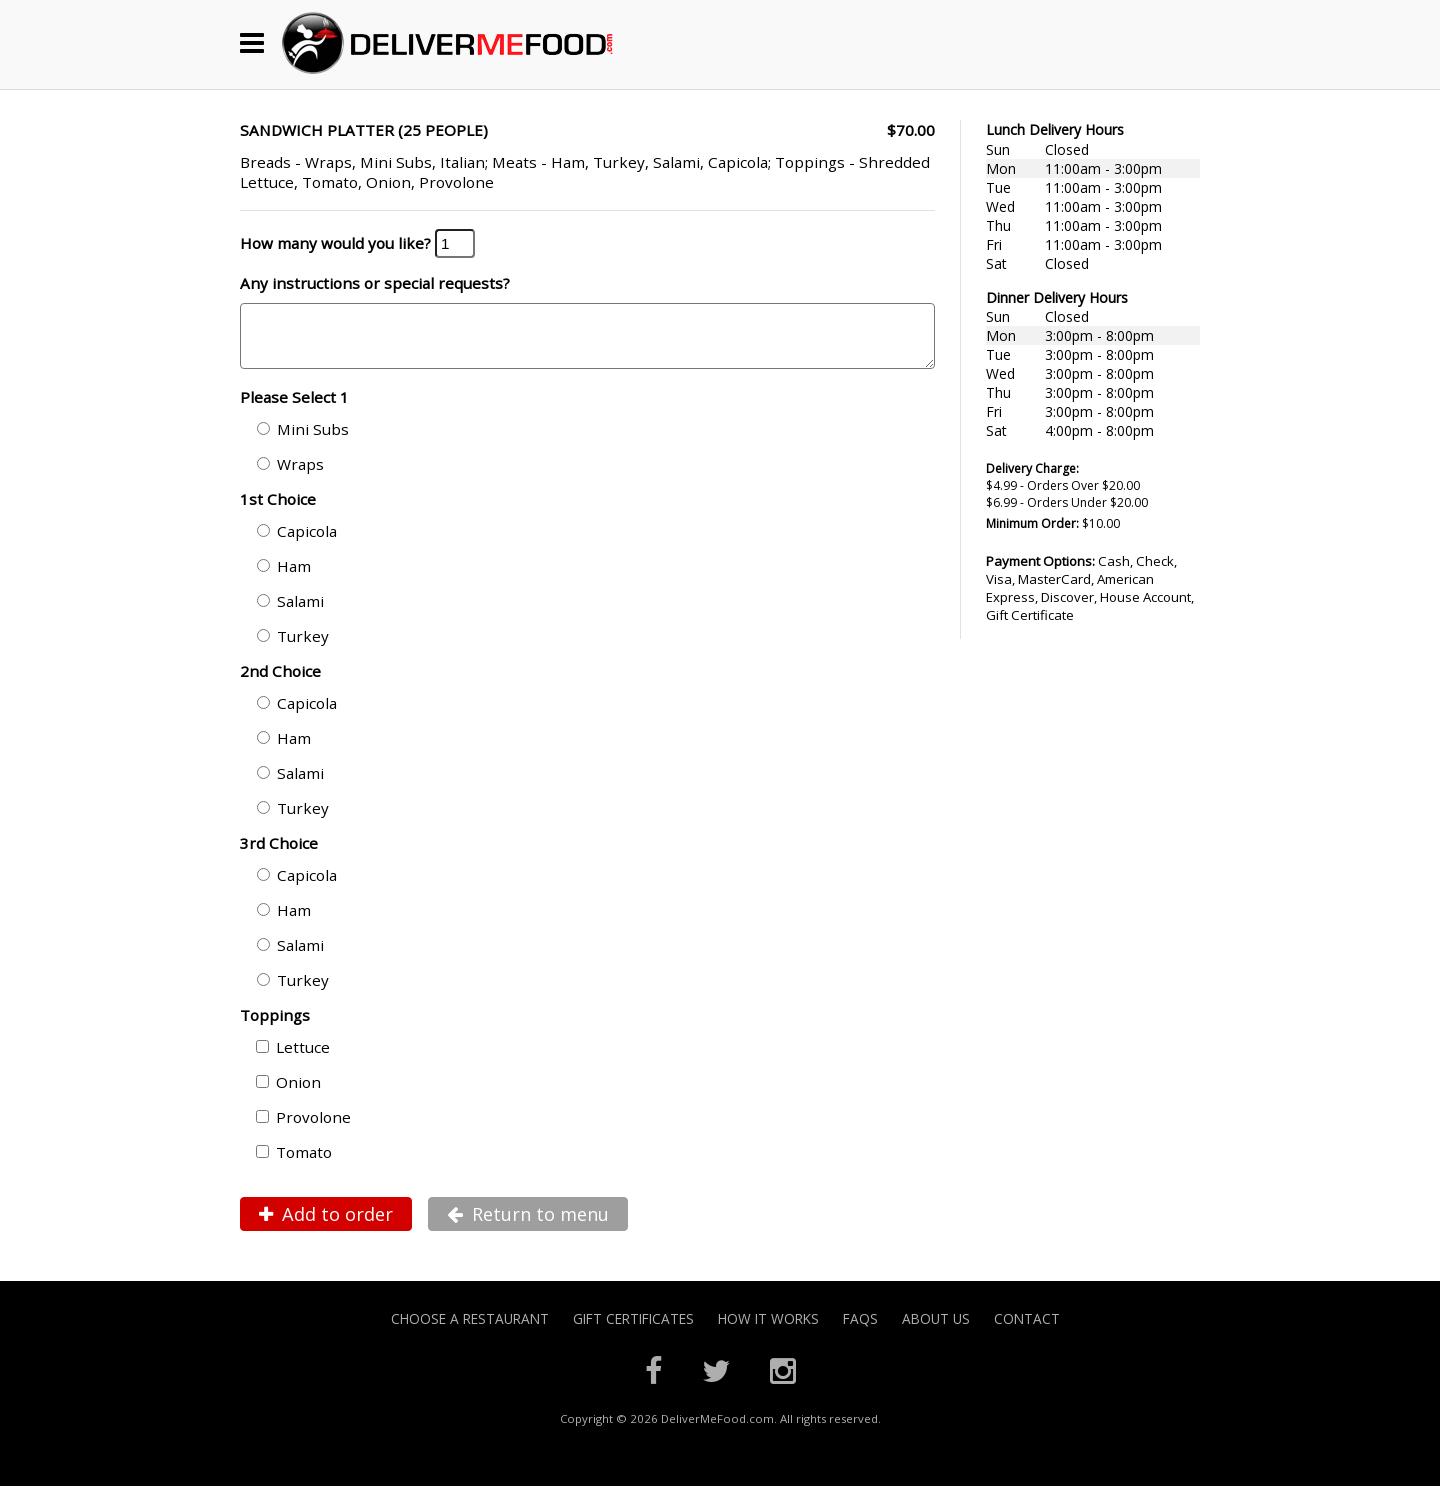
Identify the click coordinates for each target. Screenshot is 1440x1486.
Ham (284, 578)
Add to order (326, 1226)
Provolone (303, 1129)
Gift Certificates (633, 1330)
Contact (1027, 1330)
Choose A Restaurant (470, 1330)
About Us (936, 1330)
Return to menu (528, 1226)
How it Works (768, 1330)
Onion (288, 1094)
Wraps (290, 476)
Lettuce (293, 1059)
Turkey (293, 648)
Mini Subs (303, 441)
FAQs (860, 1330)
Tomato (294, 1164)
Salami (290, 613)
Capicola (297, 543)
